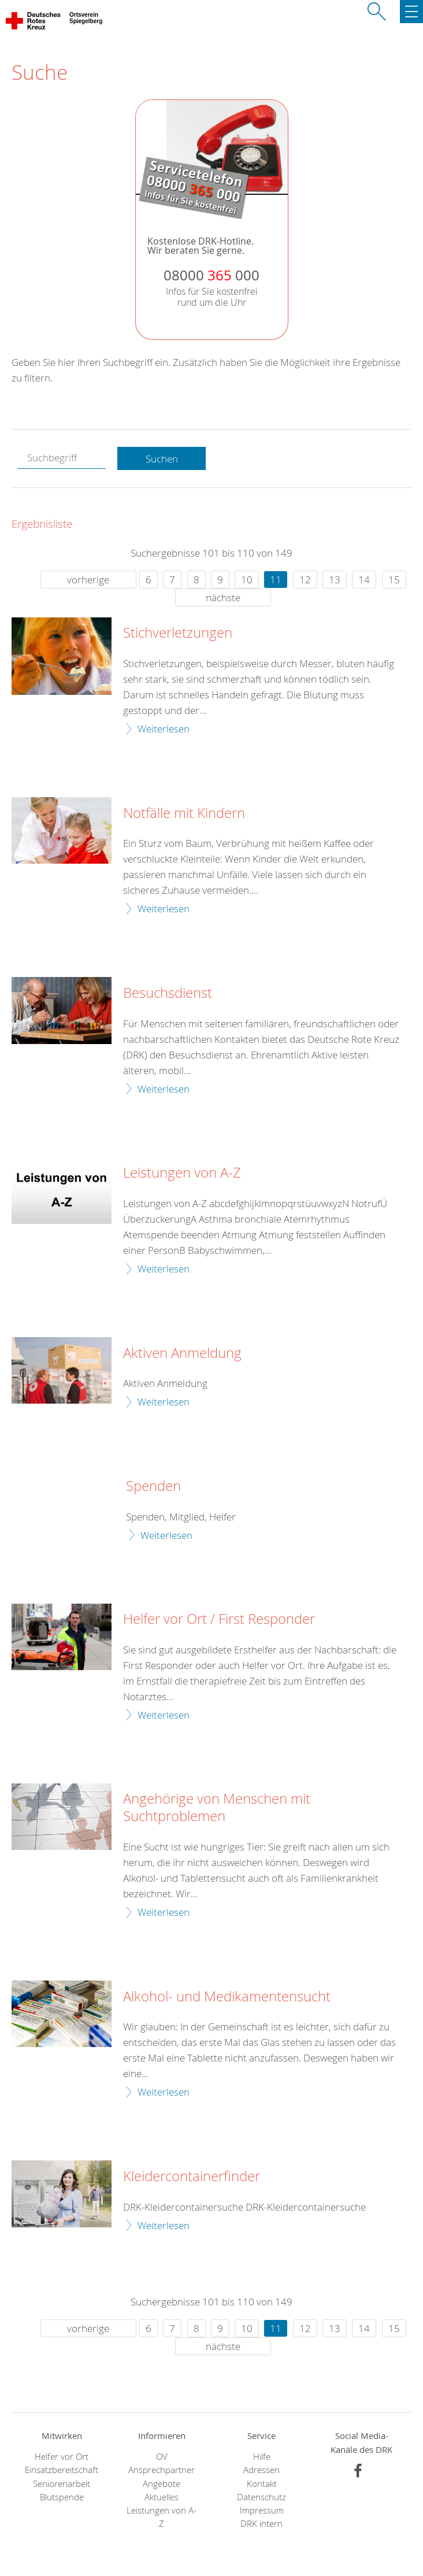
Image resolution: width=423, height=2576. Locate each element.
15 (394, 579)
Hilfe (261, 2456)
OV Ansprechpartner (161, 2463)
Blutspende (62, 2497)
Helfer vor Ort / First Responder (219, 1619)
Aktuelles (161, 2497)
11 (275, 579)
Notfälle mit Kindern (184, 813)
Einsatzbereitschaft (61, 2469)
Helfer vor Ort (61, 2456)
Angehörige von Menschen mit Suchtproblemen (216, 1807)
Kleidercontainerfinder (191, 2176)
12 (305, 579)
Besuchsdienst (167, 993)
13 (334, 579)
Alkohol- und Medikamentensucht (227, 1996)
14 (364, 579)
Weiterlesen (164, 728)
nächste (223, 597)
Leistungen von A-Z (182, 1173)
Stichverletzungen (177, 633)
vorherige (88, 579)
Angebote (161, 2483)
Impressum (262, 2510)
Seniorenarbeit (61, 2483)
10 (247, 579)
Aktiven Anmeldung (182, 1353)
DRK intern (261, 2523)
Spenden (153, 1486)
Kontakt (262, 2483)
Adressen (261, 2469)
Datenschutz (261, 2497)
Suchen (162, 458)
